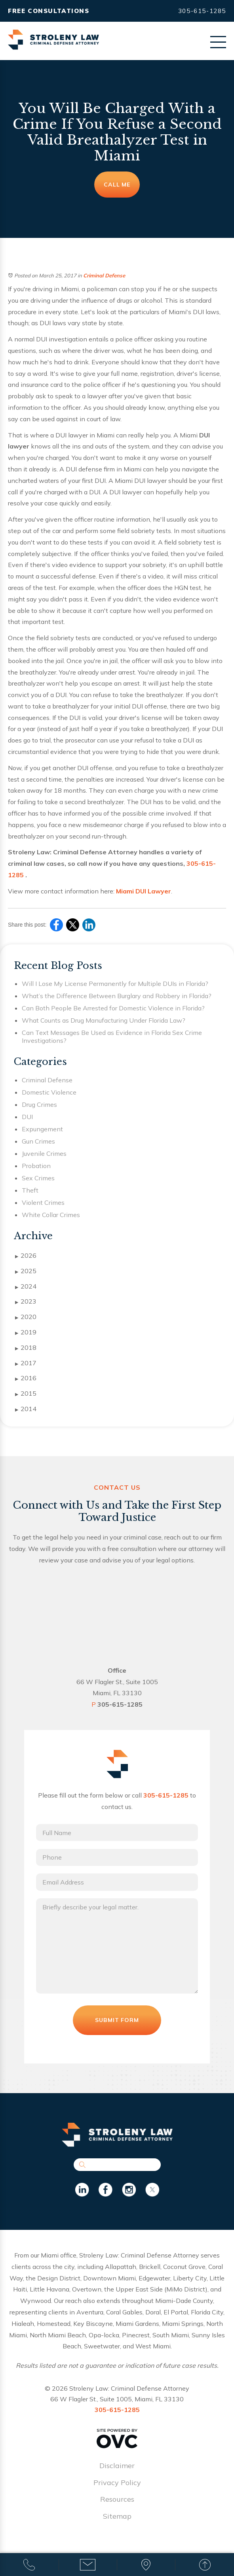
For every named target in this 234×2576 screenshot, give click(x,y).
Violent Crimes (43, 1202)
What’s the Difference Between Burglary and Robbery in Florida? (116, 996)
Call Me (117, 184)
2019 (25, 1332)
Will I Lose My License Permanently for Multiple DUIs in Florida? (115, 983)
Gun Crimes (38, 1141)
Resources (117, 2505)
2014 (25, 1409)
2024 (25, 1286)
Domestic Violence (49, 1092)
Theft (30, 1190)
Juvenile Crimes (44, 1153)
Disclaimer (117, 2471)
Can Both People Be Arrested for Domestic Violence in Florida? (113, 1008)
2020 (25, 1317)
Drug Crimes (39, 1104)
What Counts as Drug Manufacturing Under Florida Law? (103, 1020)
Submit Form (117, 2025)
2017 (25, 1363)
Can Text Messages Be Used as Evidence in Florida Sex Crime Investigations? (112, 1036)
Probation (36, 1166)
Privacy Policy (117, 2488)
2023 (25, 1301)
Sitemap (117, 2522)
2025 (25, 1271)
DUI (27, 1117)
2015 (25, 1393)
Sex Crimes (38, 1178)
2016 (25, 1378)
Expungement (42, 1129)
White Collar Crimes (51, 1215)
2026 (25, 1255)
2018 (25, 1348)
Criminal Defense (104, 275)
